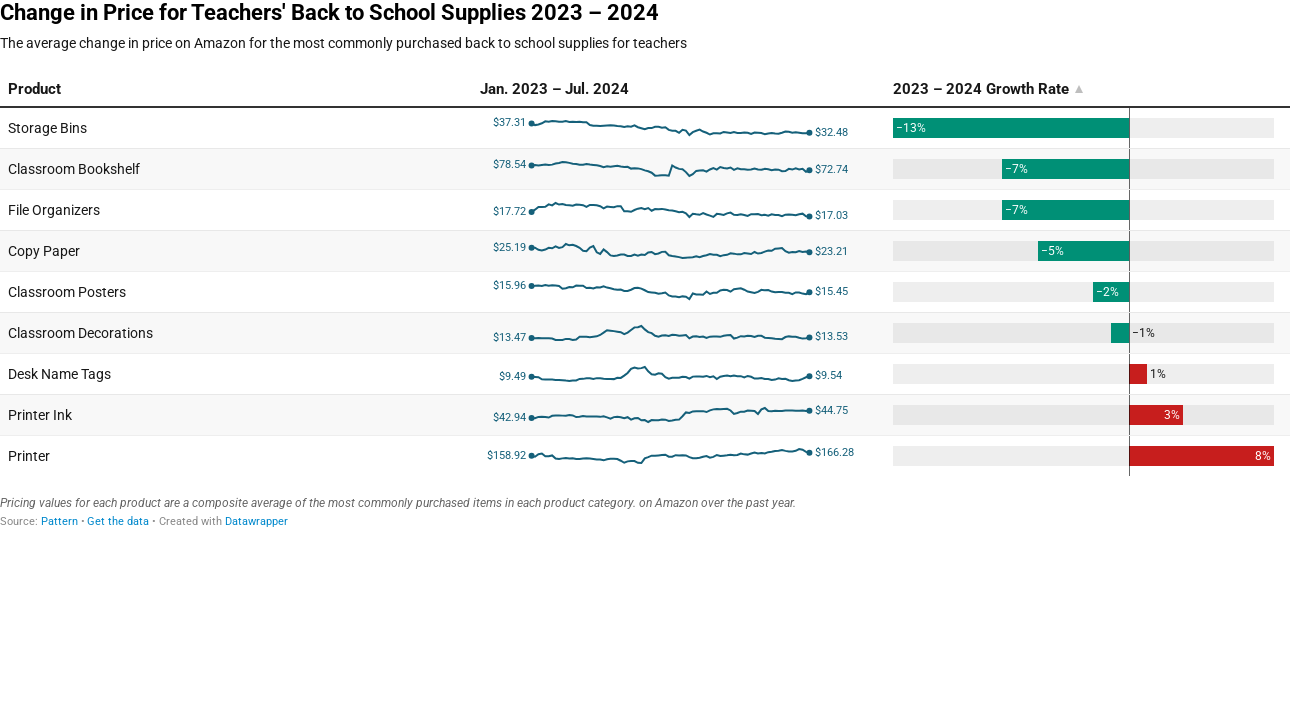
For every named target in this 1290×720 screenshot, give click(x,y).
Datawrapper (256, 521)
